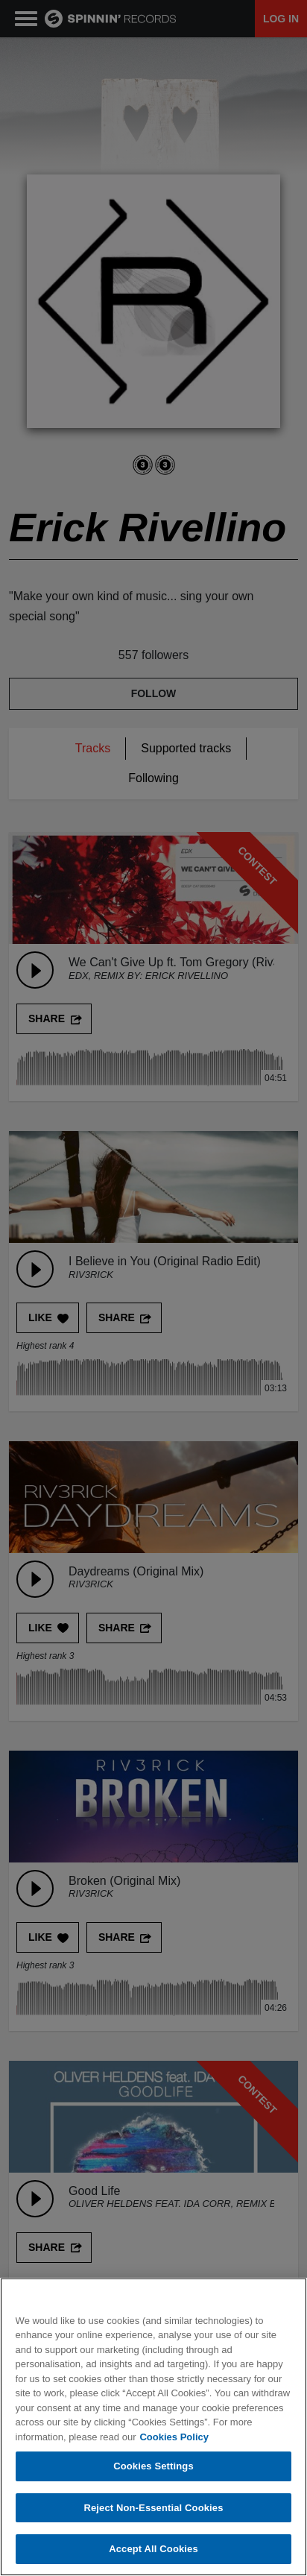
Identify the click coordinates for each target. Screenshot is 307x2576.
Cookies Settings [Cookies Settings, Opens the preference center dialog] (153, 2466)
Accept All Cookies (153, 2548)
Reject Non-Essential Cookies (153, 2507)
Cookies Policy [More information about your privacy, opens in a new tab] (173, 2437)
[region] (153, 2427)
